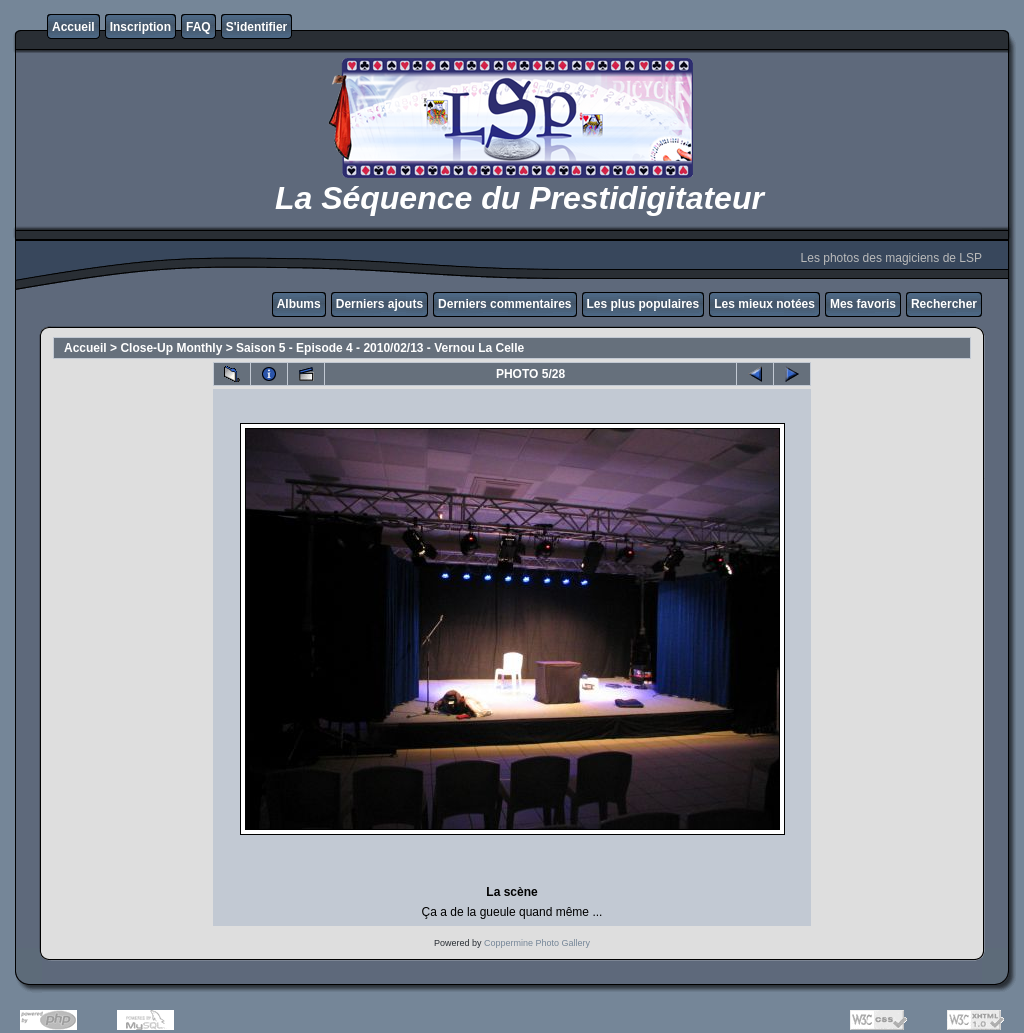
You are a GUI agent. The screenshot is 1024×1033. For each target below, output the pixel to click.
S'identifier (257, 27)
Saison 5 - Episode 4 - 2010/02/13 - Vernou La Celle (380, 348)
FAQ (198, 27)
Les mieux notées (764, 304)
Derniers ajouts (379, 304)
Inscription (140, 27)
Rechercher (944, 304)
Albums (299, 304)
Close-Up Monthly (171, 348)
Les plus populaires (643, 304)
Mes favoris (863, 304)
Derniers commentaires (504, 304)
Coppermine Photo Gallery (537, 943)
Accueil (73, 27)
